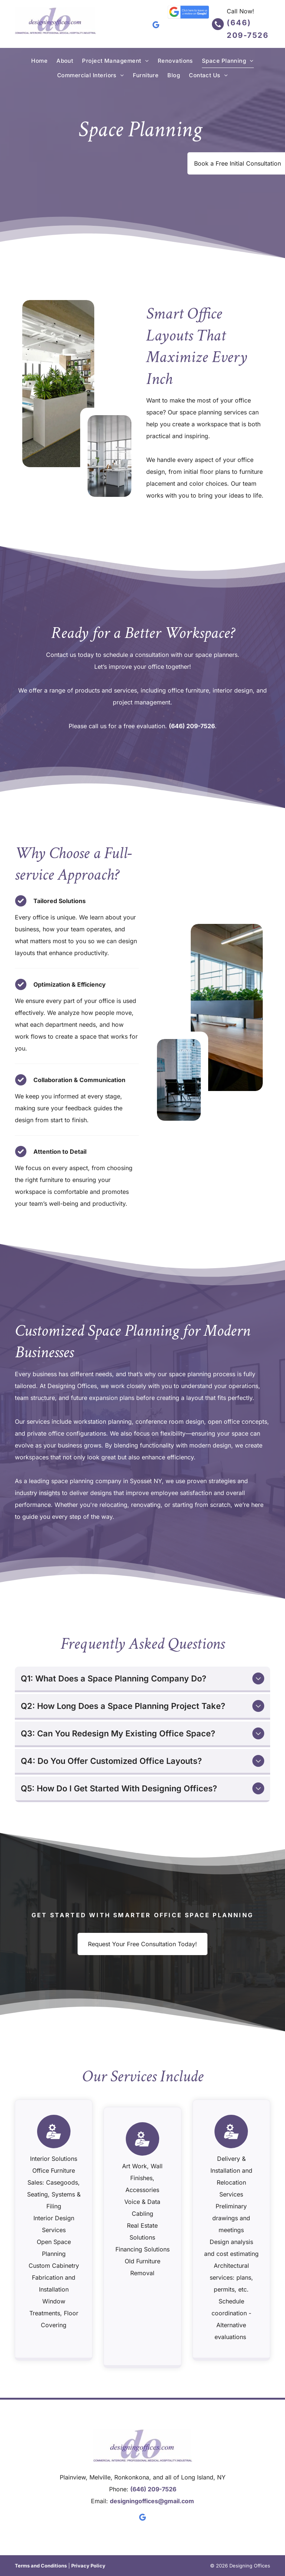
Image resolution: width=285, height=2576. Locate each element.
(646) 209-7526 (192, 726)
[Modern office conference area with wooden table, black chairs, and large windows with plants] (227, 1007)
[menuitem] (39, 60)
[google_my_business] (156, 26)
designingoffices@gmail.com (152, 2501)
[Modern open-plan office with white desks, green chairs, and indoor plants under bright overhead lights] (58, 383)
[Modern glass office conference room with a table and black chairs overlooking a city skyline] (179, 1080)
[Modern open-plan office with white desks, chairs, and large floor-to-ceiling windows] (109, 456)
